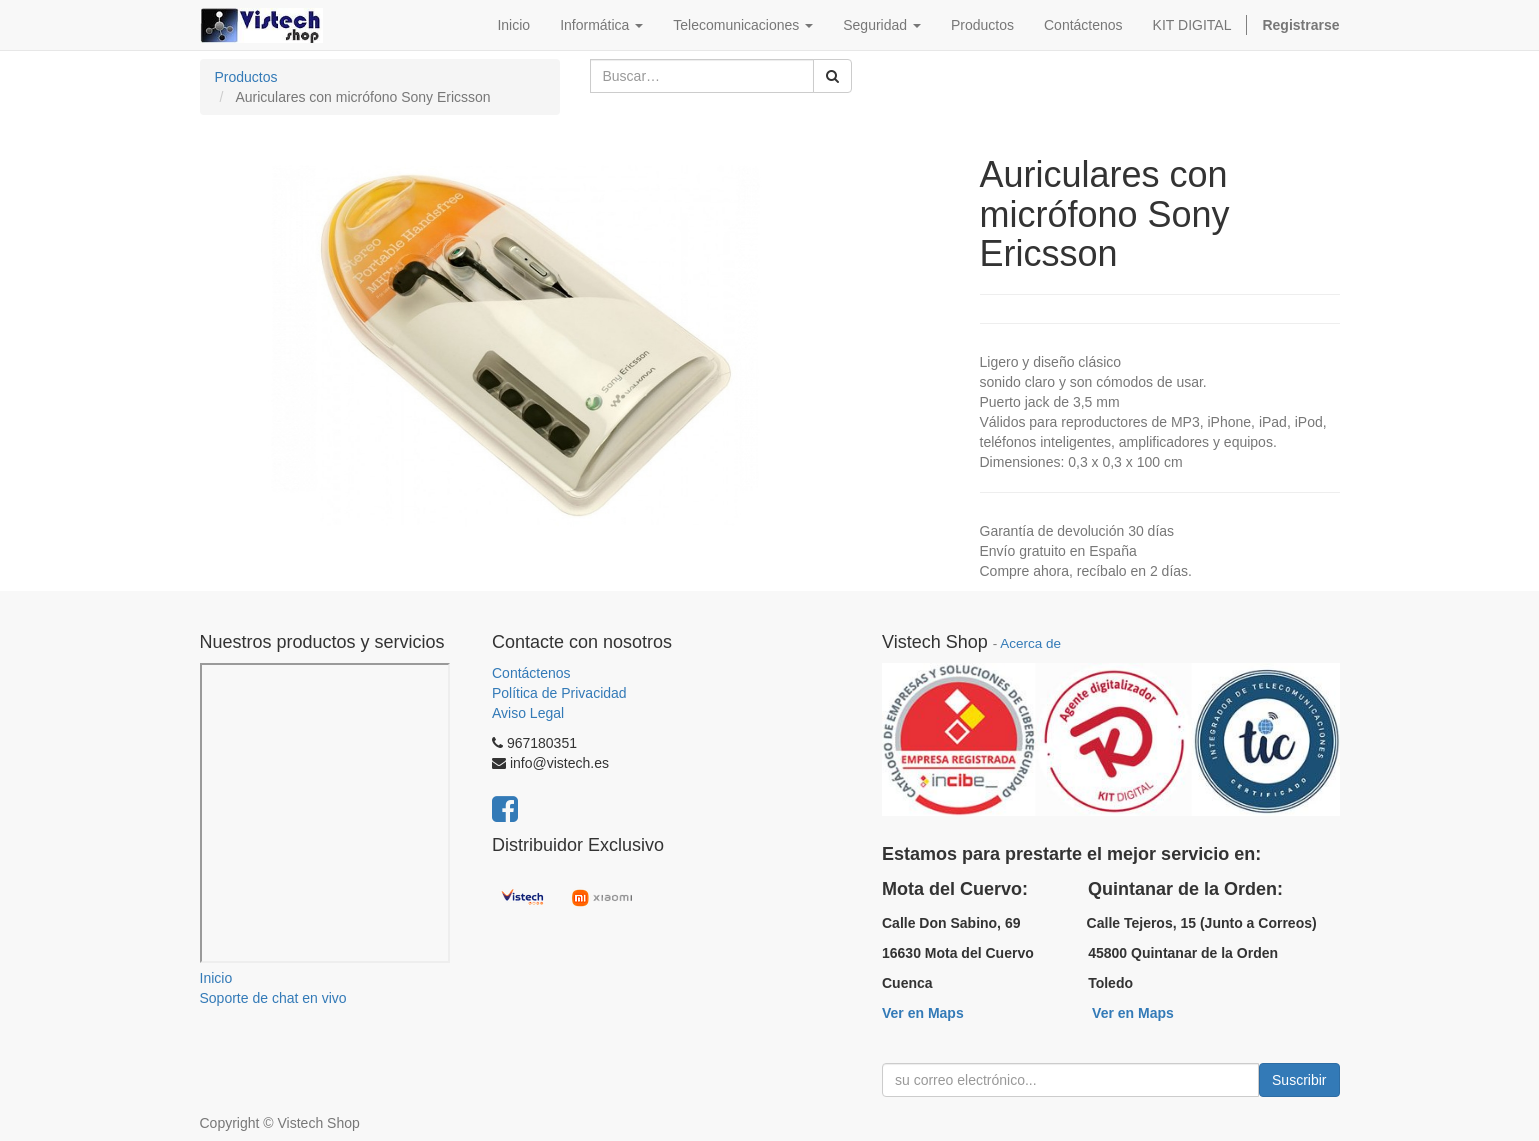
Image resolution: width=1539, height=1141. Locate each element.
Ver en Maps (923, 1013)
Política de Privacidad (559, 693)
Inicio (216, 978)
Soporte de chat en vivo (273, 998)
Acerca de (1030, 643)
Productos (246, 77)
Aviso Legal (528, 713)
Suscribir (1299, 1080)
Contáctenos (531, 673)
